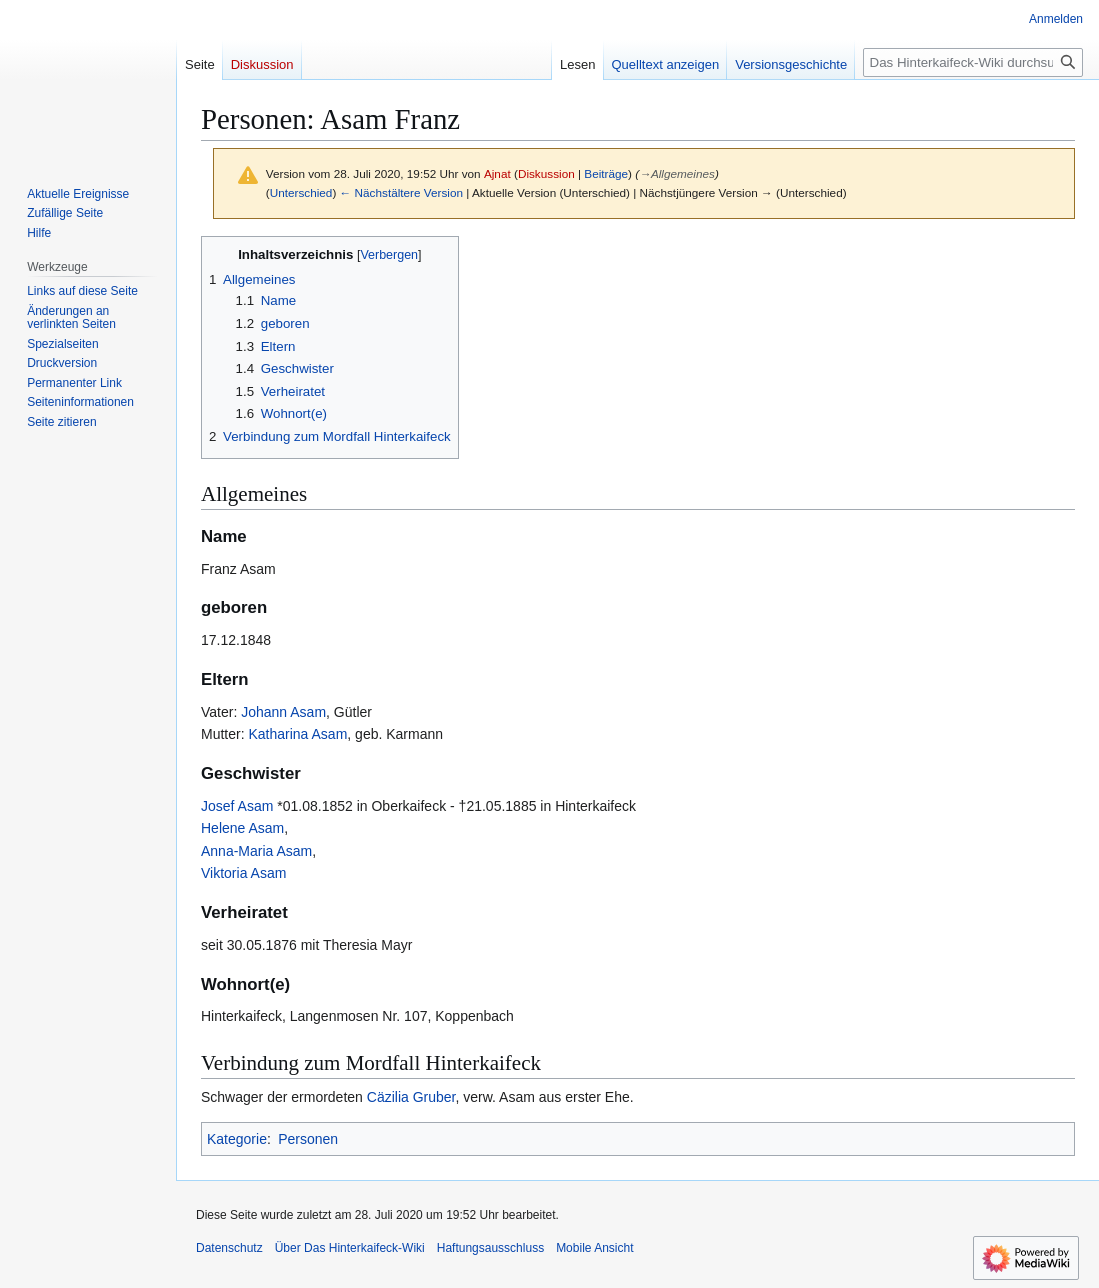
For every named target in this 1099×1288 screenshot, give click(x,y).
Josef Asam (237, 806)
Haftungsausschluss (490, 1248)
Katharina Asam (296, 734)
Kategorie (237, 1139)
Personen (308, 1139)
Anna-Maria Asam (256, 851)
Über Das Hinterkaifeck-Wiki (350, 1248)
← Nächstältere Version (401, 192)
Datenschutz (229, 1248)
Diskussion (546, 173)
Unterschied (301, 192)
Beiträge (606, 173)
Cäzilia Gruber (411, 1097)
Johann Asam (283, 712)
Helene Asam (242, 828)
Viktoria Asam (243, 873)
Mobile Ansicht (594, 1248)
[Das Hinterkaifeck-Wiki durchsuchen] (973, 62)
